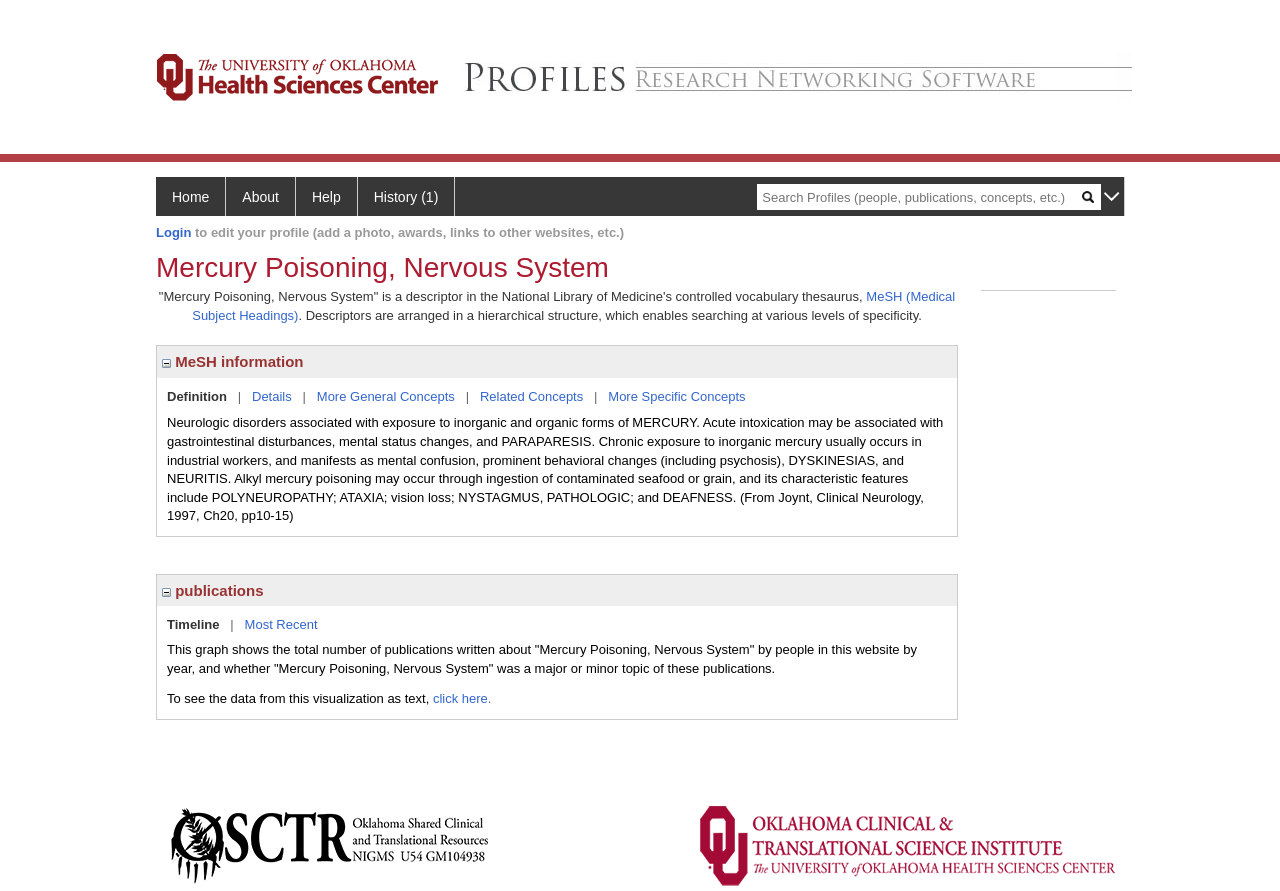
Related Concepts (531, 396)
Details (272, 396)
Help (326, 197)
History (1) (406, 197)
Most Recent (281, 624)
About (260, 197)
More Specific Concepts (676, 396)
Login (173, 232)
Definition (197, 396)
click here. (462, 698)
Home (190, 197)
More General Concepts (386, 396)
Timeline (193, 624)
